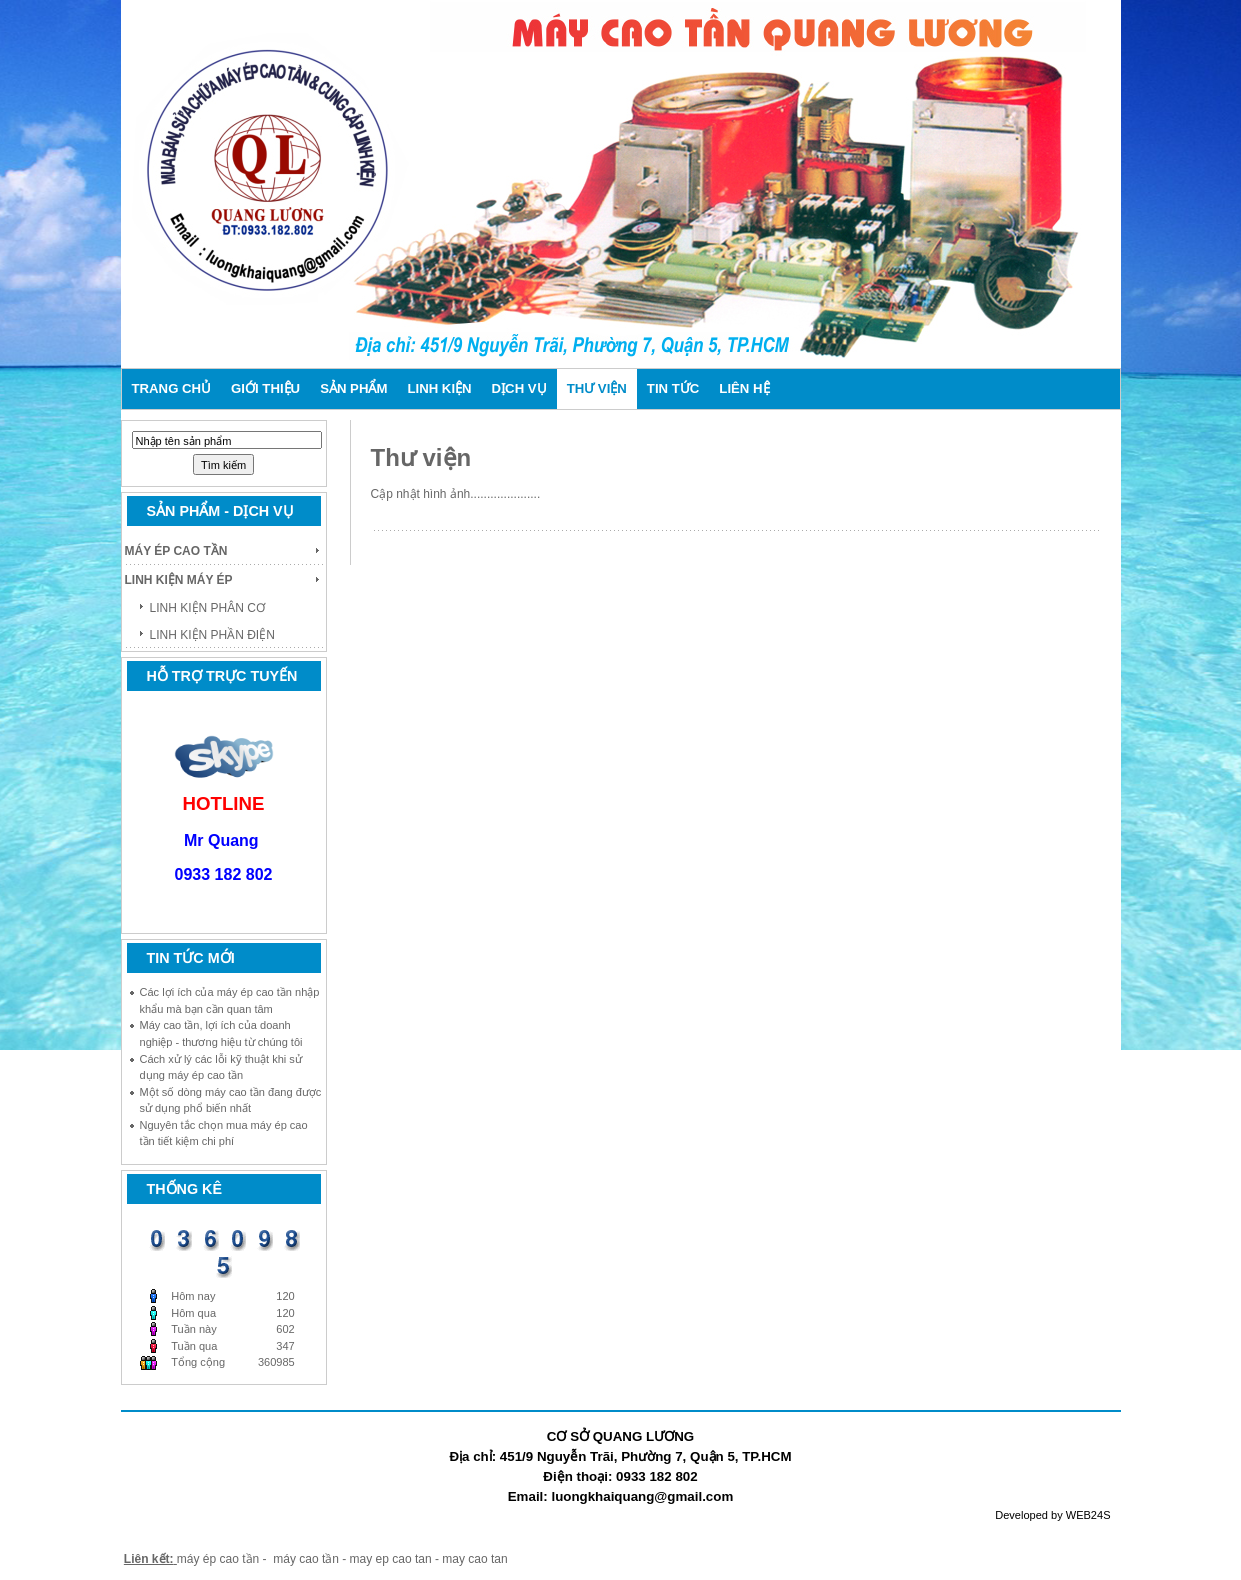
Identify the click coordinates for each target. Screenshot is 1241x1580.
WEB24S (1088, 1515)
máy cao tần (306, 1559)
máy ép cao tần (218, 1559)
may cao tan (474, 1559)
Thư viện (421, 457)
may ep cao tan (392, 1559)
